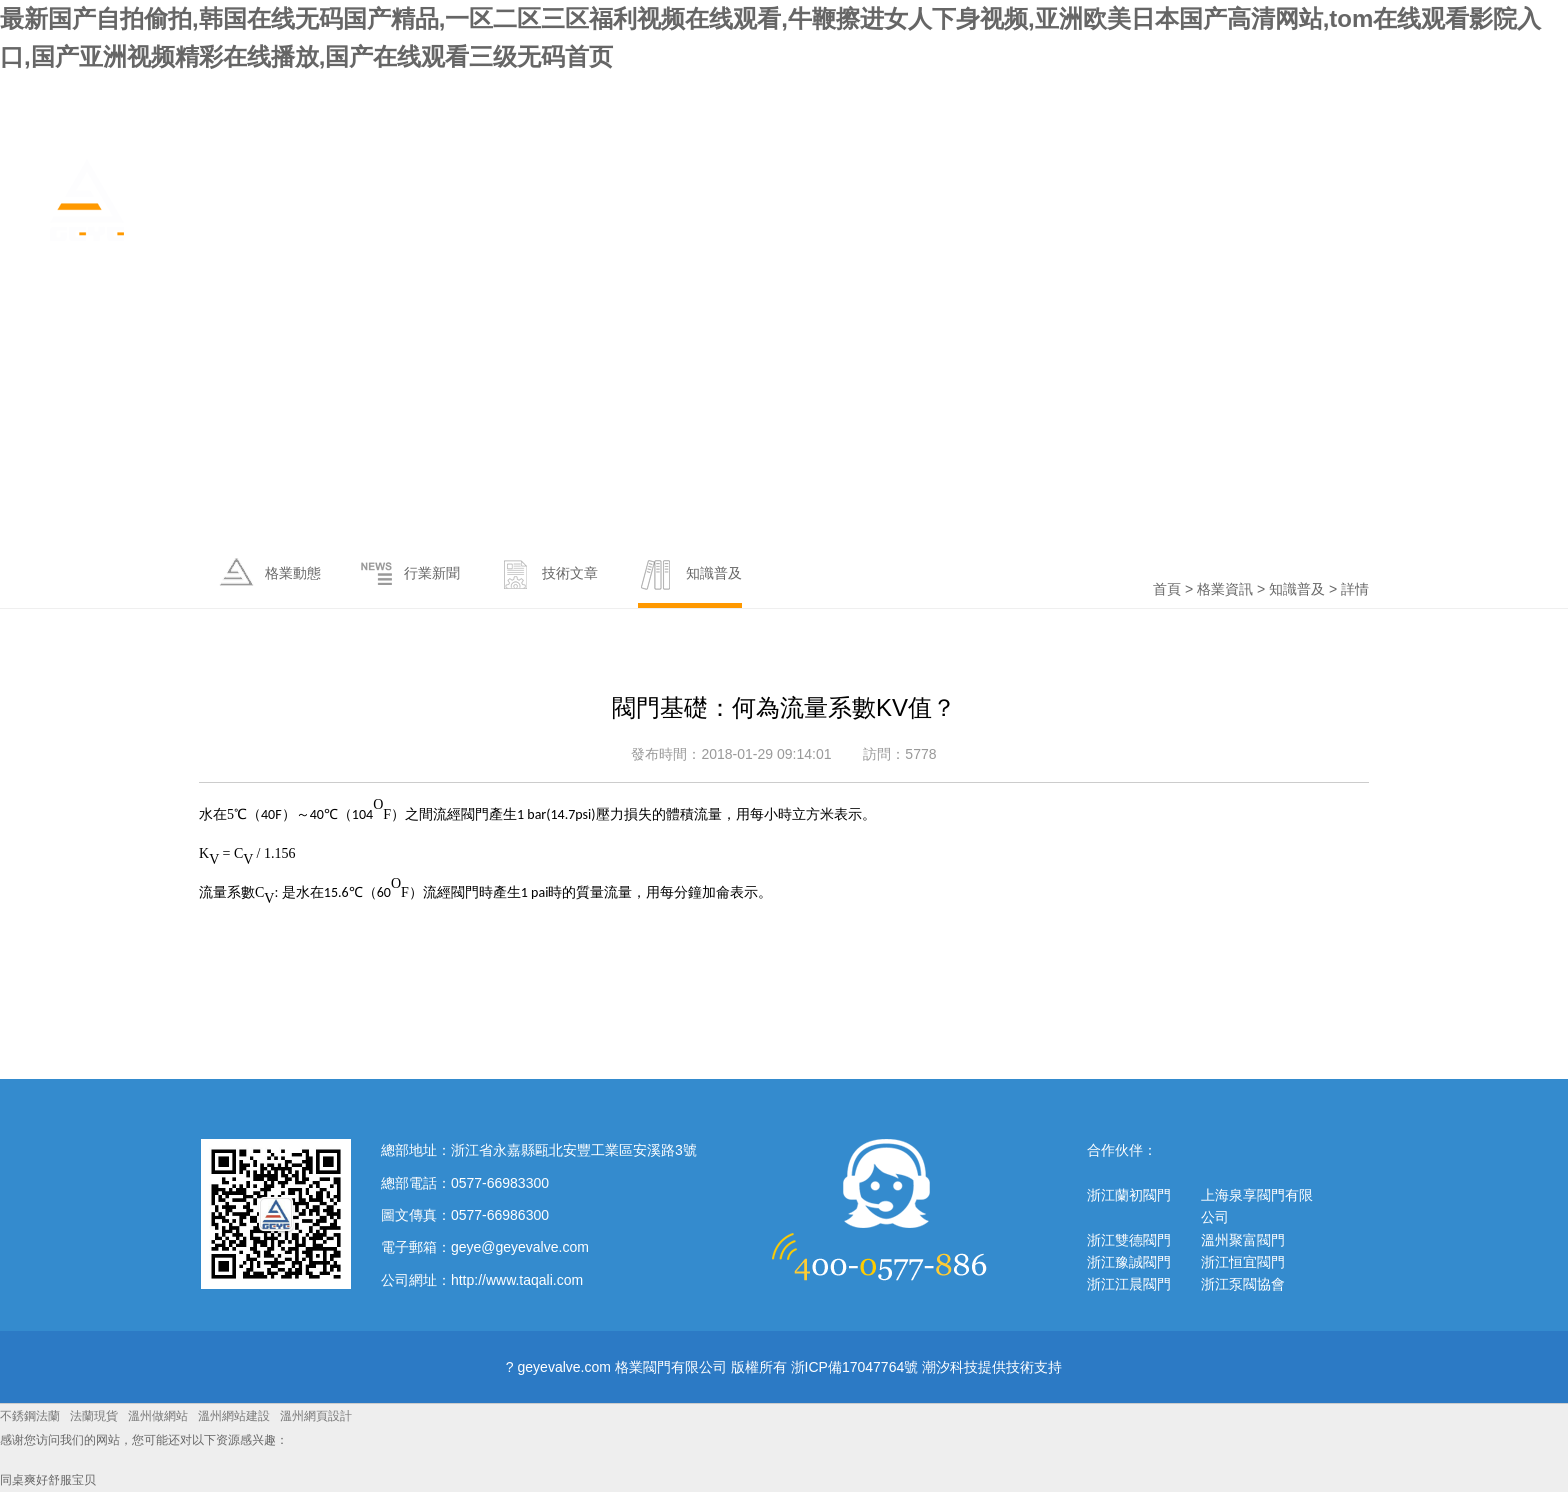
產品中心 (1283, 180)
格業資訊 (1182, 180)
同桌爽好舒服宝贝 (48, 1480)
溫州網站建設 (234, 1416)
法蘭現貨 (94, 1416)
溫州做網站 (158, 1416)
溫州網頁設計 (316, 1416)
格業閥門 (213, 200)
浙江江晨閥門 (1129, 1284)
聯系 (1506, 180)
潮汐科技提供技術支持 (992, 1367)
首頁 (996, 180)
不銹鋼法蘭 (30, 1416)
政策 (1368, 180)
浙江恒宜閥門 (1243, 1262)
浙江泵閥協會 (1243, 1284)
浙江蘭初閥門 (1129, 1195)
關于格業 (1081, 180)
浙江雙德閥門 (1129, 1240)
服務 (1437, 180)
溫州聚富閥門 (1243, 1240)
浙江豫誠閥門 (1129, 1262)
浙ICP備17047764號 (855, 1367)
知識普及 (1297, 589)
